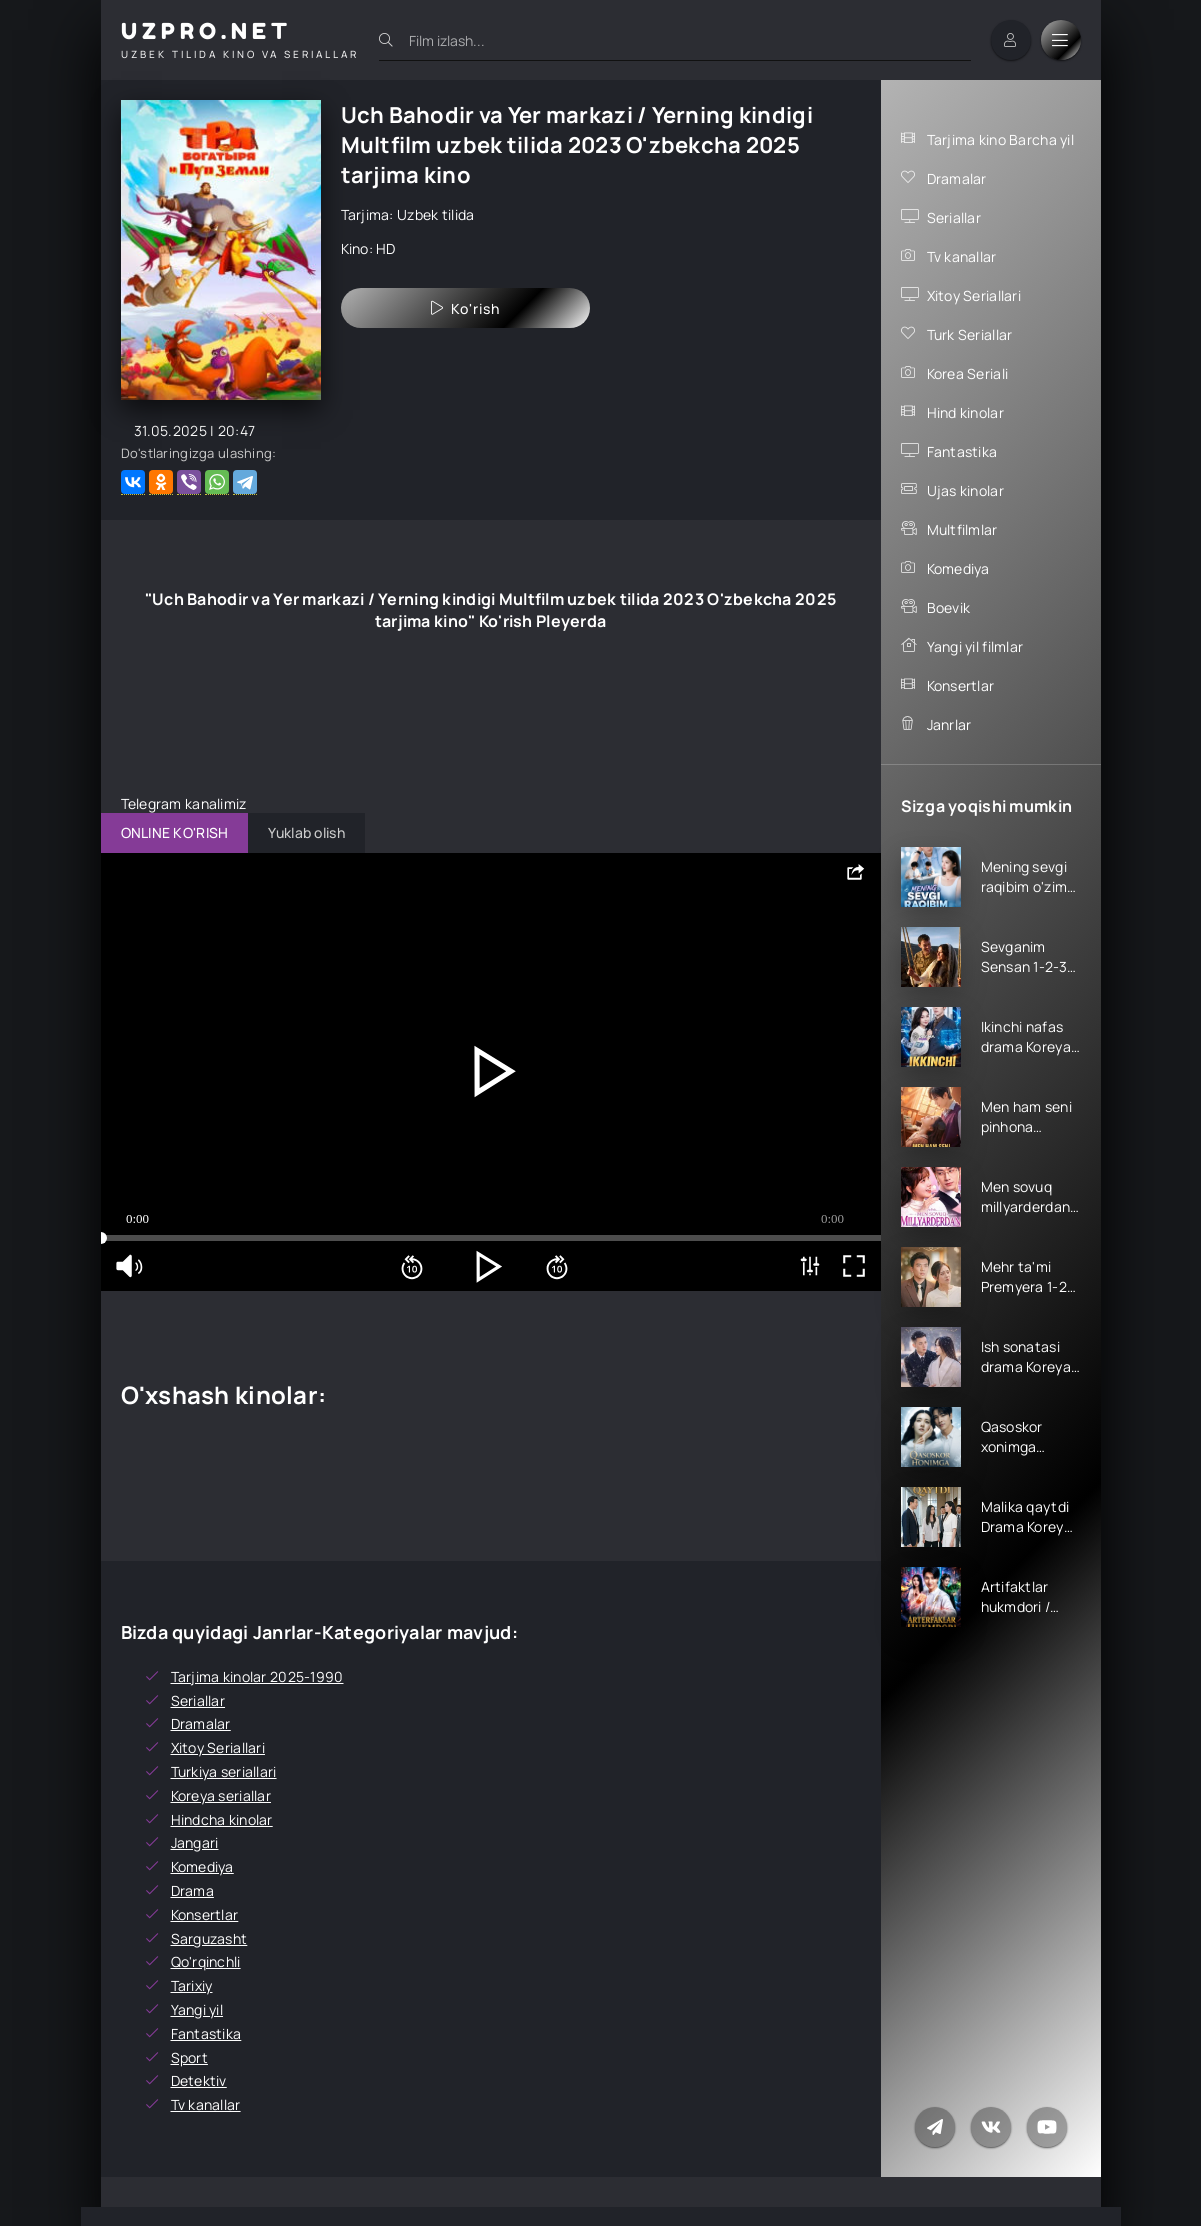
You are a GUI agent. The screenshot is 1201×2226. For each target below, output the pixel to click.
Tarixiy (192, 1985)
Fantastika (962, 451)
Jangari (195, 1842)
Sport (189, 2057)
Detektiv (199, 2080)
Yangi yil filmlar (975, 646)
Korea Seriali (968, 373)
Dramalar (957, 178)
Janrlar (949, 724)
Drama (192, 1890)
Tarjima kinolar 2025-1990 (257, 1676)
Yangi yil (197, 2009)
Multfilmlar (962, 529)
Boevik (949, 607)
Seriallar (954, 217)
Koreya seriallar (221, 1795)
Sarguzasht (209, 1938)
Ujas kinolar (965, 490)
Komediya (958, 568)
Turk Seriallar (970, 334)
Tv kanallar (962, 256)
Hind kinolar (965, 412)
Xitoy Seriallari (974, 295)
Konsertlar (961, 685)
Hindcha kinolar (222, 1819)
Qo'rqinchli (206, 1961)
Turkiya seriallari (224, 1771)
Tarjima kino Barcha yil (1000, 139)
